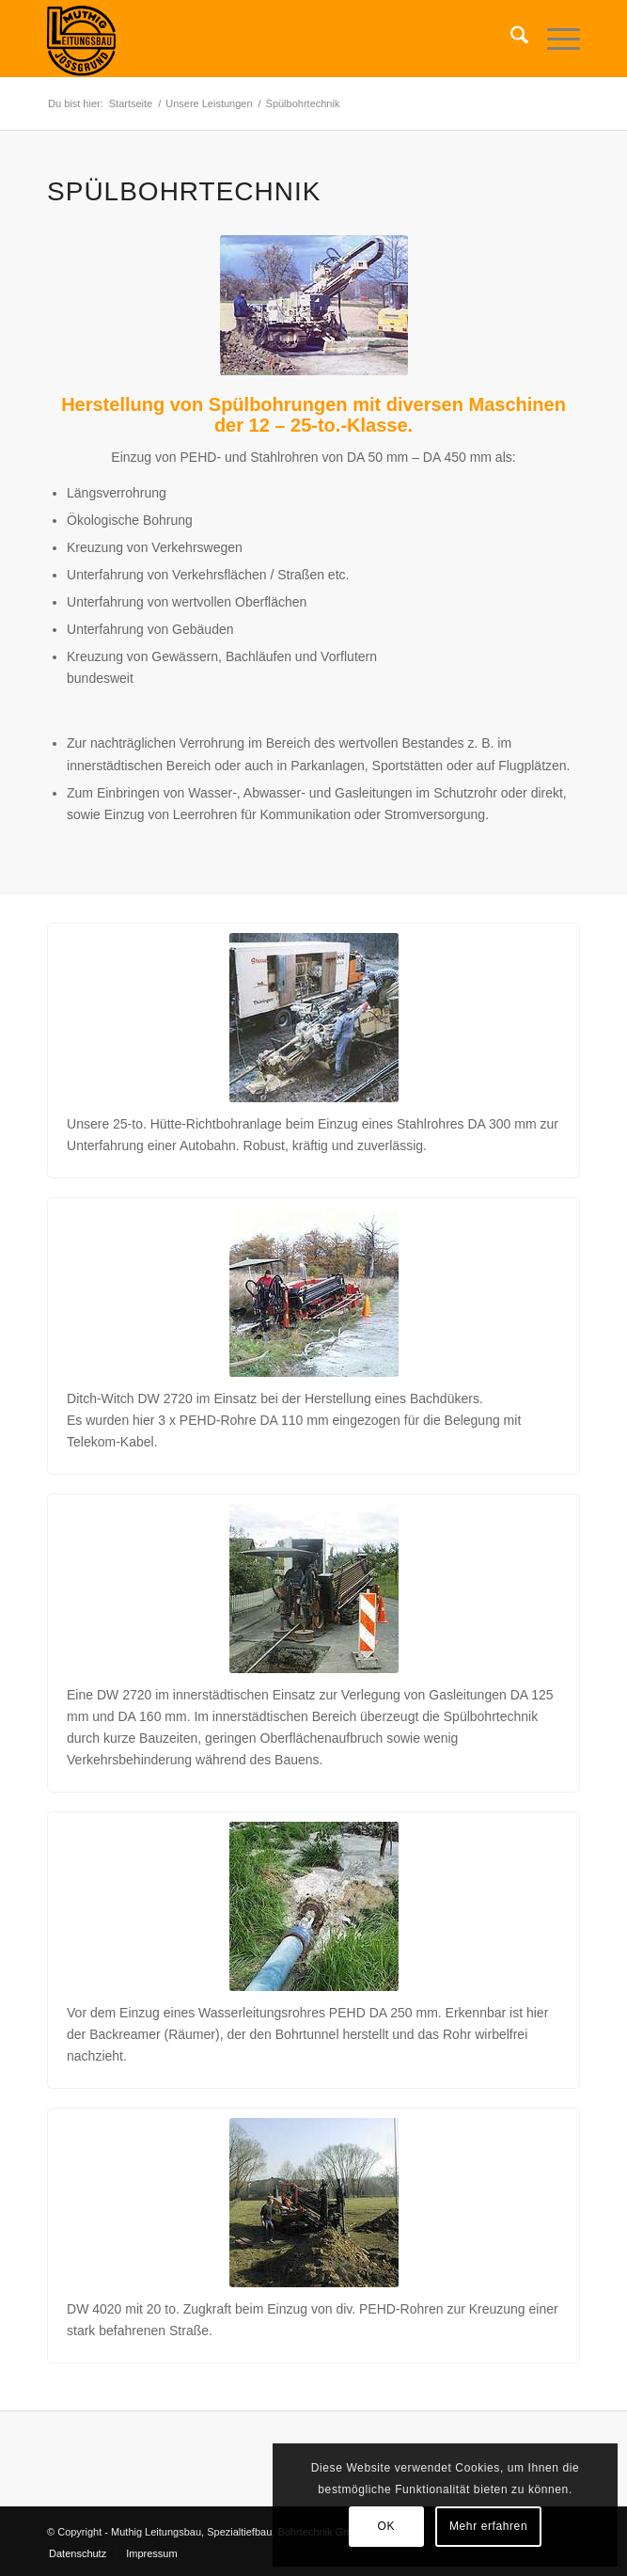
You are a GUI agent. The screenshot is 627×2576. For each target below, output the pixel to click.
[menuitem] (510, 38)
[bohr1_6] (314, 2202)
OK (387, 2526)
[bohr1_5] (314, 1906)
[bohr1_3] (314, 1292)
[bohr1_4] (314, 1588)
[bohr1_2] (314, 1017)
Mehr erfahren (488, 2526)
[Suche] (510, 38)
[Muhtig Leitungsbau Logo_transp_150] (260, 38)
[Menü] (554, 38)
